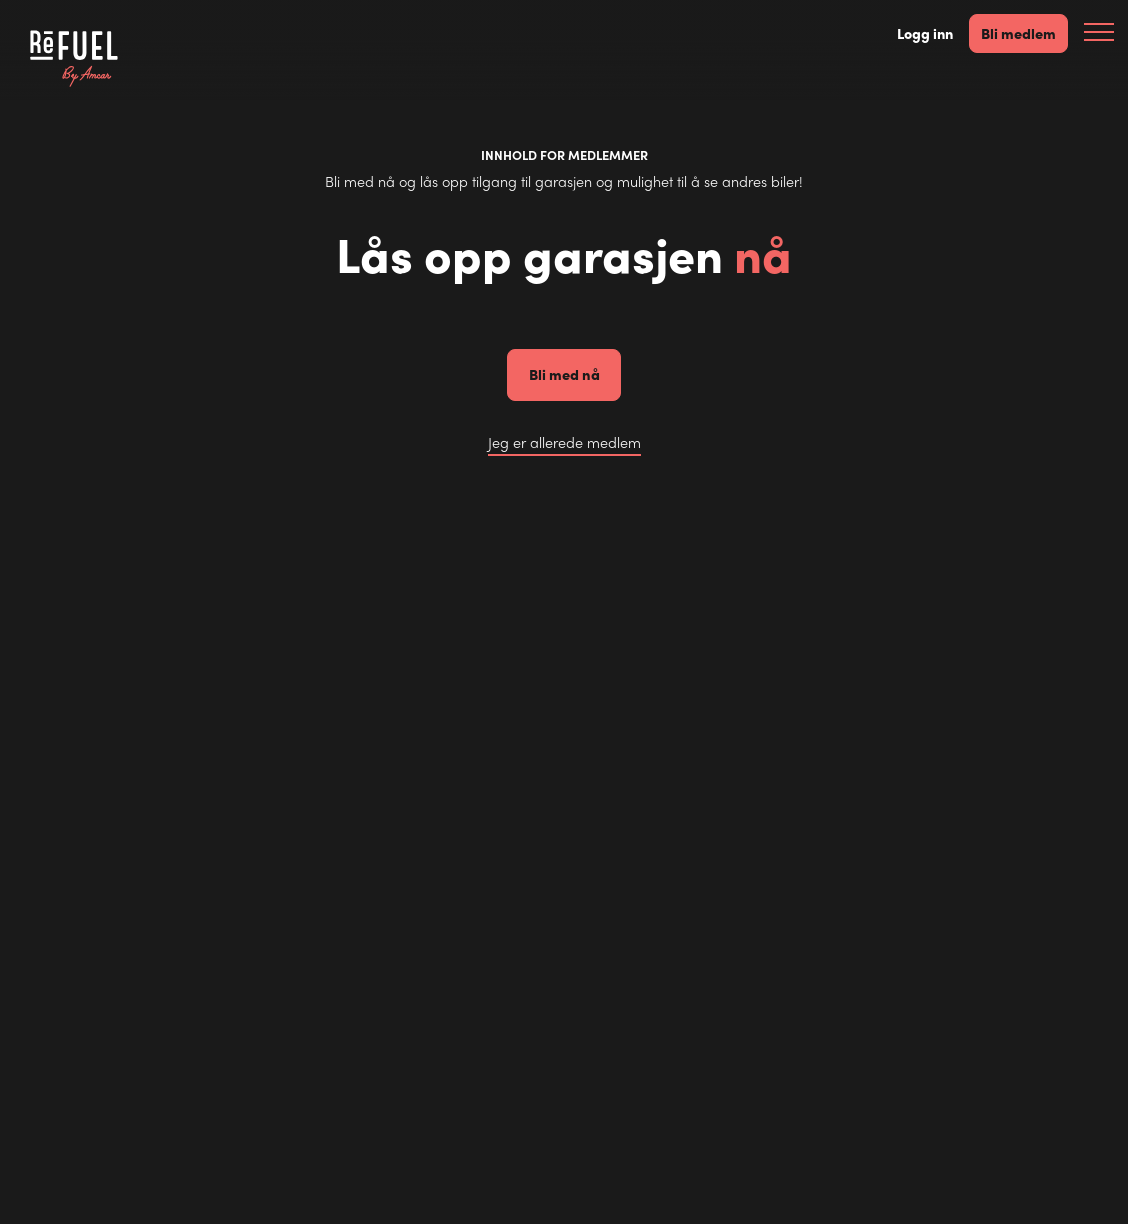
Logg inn (925, 33)
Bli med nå (564, 373)
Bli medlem (1018, 32)
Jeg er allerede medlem (564, 442)
